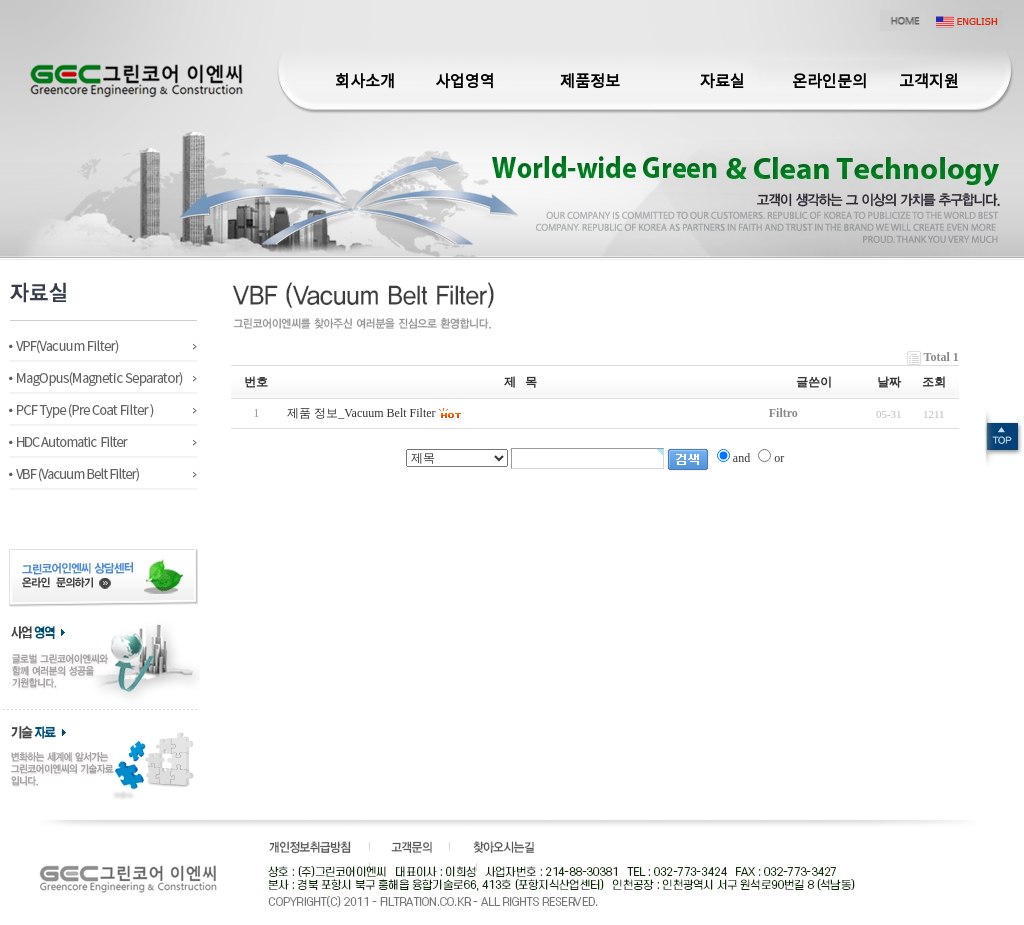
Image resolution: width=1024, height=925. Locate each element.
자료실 (722, 82)
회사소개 (365, 82)
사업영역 (465, 82)
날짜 (889, 382)
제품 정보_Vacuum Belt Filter (361, 413)
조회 (934, 382)
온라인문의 (829, 82)
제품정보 (590, 82)
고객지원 (929, 82)
